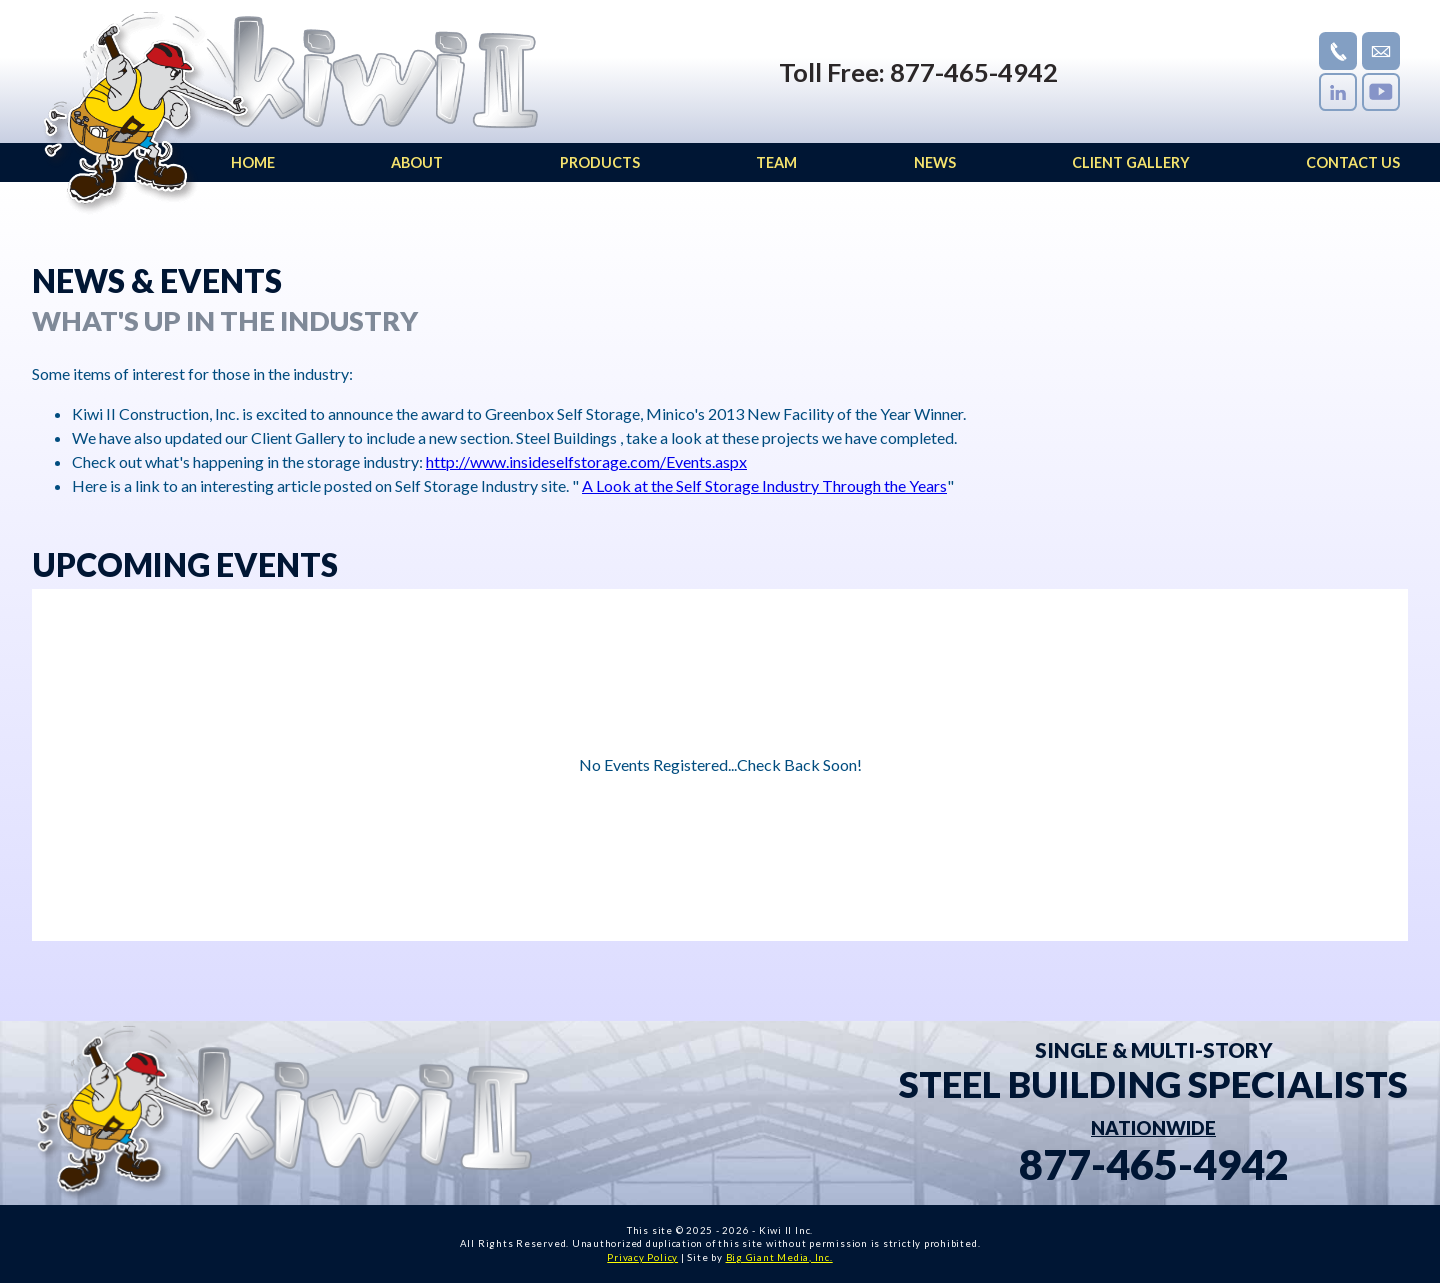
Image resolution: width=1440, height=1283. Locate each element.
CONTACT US (1353, 162)
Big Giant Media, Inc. (779, 1257)
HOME (253, 162)
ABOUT (417, 162)
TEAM (776, 162)
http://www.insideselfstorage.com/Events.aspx (586, 461)
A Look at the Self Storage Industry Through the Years (764, 485)
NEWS (935, 162)
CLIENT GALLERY (1131, 162)
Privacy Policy (642, 1257)
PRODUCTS (600, 162)
